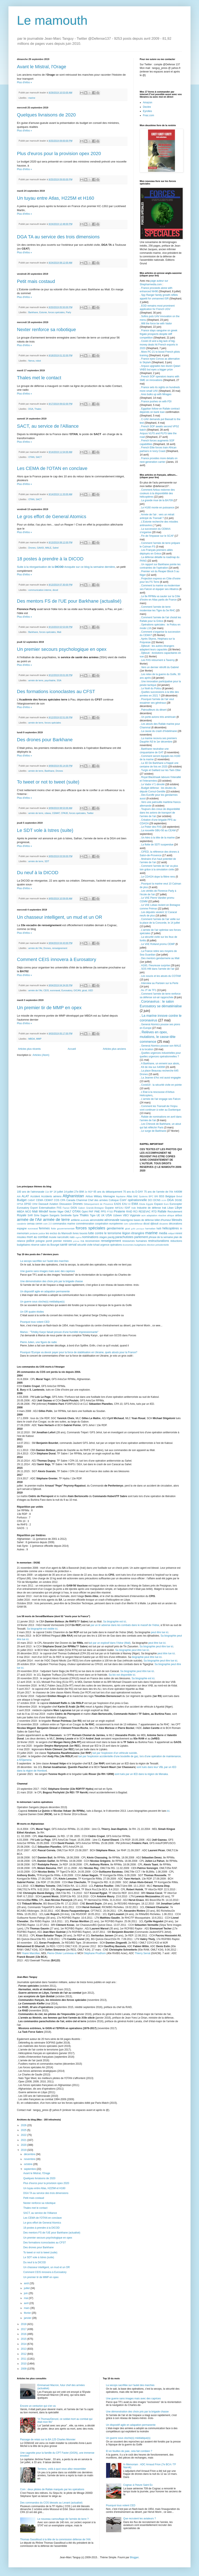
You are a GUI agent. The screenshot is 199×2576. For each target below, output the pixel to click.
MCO (28, 1211)
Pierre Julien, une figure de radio (38, 1342)
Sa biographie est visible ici (42, 1628)
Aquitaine (121, 1196)
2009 (24, 2368)
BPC (151, 1196)
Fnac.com (148, 115)
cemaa (31, 1223)
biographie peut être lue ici (146, 1657)
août (27, 2283)
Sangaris (54, 1215)
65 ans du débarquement (108, 1191)
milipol (171, 1233)
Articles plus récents (29, 1048)
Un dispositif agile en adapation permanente (45, 1291)
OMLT (68, 1211)
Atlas (129, 1196)
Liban (170, 1207)
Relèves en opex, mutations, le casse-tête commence (158, 1036)
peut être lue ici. (157, 1642)
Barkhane (33, 312)
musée (52, 1237)
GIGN (73, 1207)
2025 (24, 2130)
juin (26, 2293)
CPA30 (64, 813)
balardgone (126, 1220)
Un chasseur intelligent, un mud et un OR (59, 917)
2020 (24, 2144)
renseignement (59, 948)
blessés (177, 1220)
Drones (32, 547)
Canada (70, 1200)
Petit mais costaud (36, 281)
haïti (158, 1228)
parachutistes (124, 1237)
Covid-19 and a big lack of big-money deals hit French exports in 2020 (159, 345)
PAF (91, 1211)
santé (64, 1244)
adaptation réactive (156, 1215)
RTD (154, 1211)
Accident (35, 1196)
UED (90, 990)
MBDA (31, 1038)
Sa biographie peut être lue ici (156, 1646)
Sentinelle (66, 1215)
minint (178, 1233)
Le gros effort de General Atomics (51, 516)
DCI (150, 1200)
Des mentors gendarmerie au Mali (160, 958)
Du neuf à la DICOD (37, 872)
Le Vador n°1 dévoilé (153, 784)
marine (31, 98)
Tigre (92, 1215)
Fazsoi (66, 1208)
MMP (38, 1038)
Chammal (81, 1200)
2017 (24, 2329)
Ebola (142, 1204)
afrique (170, 1215)
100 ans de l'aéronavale (30, 1191)
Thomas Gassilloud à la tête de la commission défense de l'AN (55, 2539)
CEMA (39, 1200)
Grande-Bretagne (95, 1208)
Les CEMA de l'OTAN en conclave (52, 468)
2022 (24, 2135)
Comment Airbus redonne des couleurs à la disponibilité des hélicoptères (157, 493)
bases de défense (144, 1220)
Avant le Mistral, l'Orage (41, 66)
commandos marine (64, 1223)
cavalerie (21, 1223)
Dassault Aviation (48, 1204)
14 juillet (58, 1191)
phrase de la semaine (161, 1237)
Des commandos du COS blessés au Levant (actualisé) (51, 2502)
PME (97, 1211)
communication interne (39, 590)
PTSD (110, 1211)
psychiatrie (49, 680)
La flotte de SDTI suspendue (157, 844)
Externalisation (47, 1207)
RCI (135, 1211)
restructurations (158, 1240)
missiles (21, 1237)
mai (26, 2298)
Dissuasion (65, 1204)
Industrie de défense (149, 1207)
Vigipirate (135, 1215)
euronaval (55, 990)
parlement (141, 1237)
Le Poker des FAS (151, 826)
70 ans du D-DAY (133, 1191)
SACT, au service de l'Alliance (48, 426)
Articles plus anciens (114, 1048)
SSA (59, 680)
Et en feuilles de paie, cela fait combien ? (129, 2451)
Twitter (90, 813)
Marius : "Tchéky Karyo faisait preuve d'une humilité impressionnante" (59, 1332)
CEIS (46, 990)
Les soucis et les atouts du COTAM (161, 976)
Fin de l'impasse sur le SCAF (157, 535)
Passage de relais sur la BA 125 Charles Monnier (47, 2439)
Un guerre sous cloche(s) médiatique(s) (42, 1301)
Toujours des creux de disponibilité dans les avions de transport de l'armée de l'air (160, 813)
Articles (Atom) (41, 1055)
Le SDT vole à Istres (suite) (45, 830)
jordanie (34, 1233)
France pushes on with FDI (156, 401)
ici (168, 1810)
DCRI (164, 1200)
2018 (24, 2324)
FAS (59, 1207)
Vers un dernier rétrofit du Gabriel (160, 667)
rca (82, 1241)
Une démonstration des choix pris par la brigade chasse (51, 1281)
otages (103, 1237)
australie (84, 1220)
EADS (117, 1204)
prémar (76, 1241)
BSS (161, 1196)
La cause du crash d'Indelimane (159, 731)
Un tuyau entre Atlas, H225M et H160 (55, 198)
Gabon (81, 1208)
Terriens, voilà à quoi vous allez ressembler (61, 2468)
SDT (46, 861)
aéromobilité (97, 1220)
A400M (178, 1191)
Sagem (44, 1215)
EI (129, 1204)
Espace (158, 1204)
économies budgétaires (134, 1245)
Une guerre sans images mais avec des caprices (47, 1271)
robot (38, 360)
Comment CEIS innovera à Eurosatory (56, 959)
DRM (34, 1204)
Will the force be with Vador (156, 323)
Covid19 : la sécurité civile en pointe (161, 1084)
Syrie (75, 1215)
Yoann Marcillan (31, 1953)
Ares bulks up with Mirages (156, 394)
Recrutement (174, 1211)
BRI (156, 1196)
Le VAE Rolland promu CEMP (158, 944)
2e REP (89, 1191)
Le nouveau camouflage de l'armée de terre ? (63, 2518)
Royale (21, 1215)
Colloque (114, 1200)
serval (72, 1244)
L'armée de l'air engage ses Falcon (161, 1099)
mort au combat (37, 1237)
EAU (124, 1204)
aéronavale (111, 1220)
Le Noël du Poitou (151, 688)
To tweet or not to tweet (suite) (48, 782)
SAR (30, 1215)
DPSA (20, 1204)
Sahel (56, 547)
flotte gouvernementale (63, 1228)
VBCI (126, 1215)
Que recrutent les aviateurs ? (139, 2518)
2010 (24, 2363)
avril (26, 2303)
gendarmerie (115, 1228)
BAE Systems (140, 1196)
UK (103, 1215)
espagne (22, 1228)
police (30, 1240)
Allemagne (109, 1196)
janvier (28, 2318)
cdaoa (47, 813)
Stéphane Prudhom (95, 1953)
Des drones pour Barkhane (45, 739)
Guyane (109, 1207)
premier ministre (62, 1241)
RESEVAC (145, 1211)
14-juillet (68, 1191)
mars (27, 2308)
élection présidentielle (158, 1245)
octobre (28, 2164)
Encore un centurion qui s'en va (38, 2405)
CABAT (31, 1200)
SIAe (36, 1215)
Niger (60, 1211)
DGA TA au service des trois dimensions (58, 236)
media (163, 1233)
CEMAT (56, 813)
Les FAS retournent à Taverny (158, 660)
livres (76, 1233)
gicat (84, 990)
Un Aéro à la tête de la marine (158, 837)
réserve (35, 1244)
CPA (62, 1200)
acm (143, 1215)
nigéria (78, 1237)
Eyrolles (147, 111)
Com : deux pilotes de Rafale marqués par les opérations (52, 2489)
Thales (38, 409)
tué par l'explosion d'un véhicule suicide (115, 1752)
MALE (48, 547)
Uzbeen (117, 1215)
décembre (30, 2154)
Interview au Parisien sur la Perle (159, 983)
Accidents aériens (51, 1196)
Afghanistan (73, 1196)
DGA (30, 409)
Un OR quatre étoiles (32, 1311)
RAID (129, 1211)
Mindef (43, 1211)
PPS (103, 1211)
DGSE (178, 1200)
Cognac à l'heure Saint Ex (137, 2484)
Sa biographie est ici (114, 1621)
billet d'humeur (163, 1220)
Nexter (53, 1211)
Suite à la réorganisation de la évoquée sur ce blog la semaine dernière (66, 566)
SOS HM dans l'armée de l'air (157, 968)
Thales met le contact (39, 377)
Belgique (170, 1196)
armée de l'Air (35, 948)
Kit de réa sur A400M (153, 1067)
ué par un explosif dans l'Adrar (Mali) (110, 1642)
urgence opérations (111, 1244)
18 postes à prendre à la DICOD (50, 558)
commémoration (85, 1223)
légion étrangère (133, 1233)
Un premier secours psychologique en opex (61, 649)
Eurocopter (176, 1204)
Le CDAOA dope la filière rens (158, 876)
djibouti (154, 1223)
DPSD (27, 1204)
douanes (163, 1223)
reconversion (92, 1241)
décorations (175, 1223)
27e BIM (79, 1191)
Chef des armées (98, 1200)
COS (56, 1200)
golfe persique (137, 1228)
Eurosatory (66, 990)
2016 (24, 2334)
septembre (30, 2169)
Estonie (43, 312)
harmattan (150, 1228)
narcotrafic (63, 1237)
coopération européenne (109, 1223)
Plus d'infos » (24, 82)
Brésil (179, 1196)
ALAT (25, 1196)
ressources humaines (134, 1241)
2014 (24, 2344)
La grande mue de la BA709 (157, 500)
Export (34, 1207)
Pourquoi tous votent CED (35, 1321)
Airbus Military (94, 1196)
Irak (164, 1207)
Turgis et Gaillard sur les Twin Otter (161, 770)
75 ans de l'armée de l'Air (158, 1191)
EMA (134, 1203)
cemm (39, 1223)
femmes (44, 1228)
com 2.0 (47, 1223)
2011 (24, 2358)
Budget (22, 1200)
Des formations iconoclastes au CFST (56, 691)
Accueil (72, 1048)
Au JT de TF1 (148, 990)
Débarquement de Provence (98, 1204)
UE (98, 1215)
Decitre (147, 106)
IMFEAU (119, 1208)
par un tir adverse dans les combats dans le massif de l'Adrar (124, 1625)
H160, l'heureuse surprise (155, 965)
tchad (96, 1244)
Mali (59, 632)
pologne (40, 1241)
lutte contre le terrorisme (104, 1233)
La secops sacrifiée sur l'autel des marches (44, 1261)
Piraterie (119, 1211)
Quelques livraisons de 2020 (46, 114)
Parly (68, 312)
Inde (133, 1208)
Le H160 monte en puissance (157, 507)
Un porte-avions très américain (158, 716)
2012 (24, 2353)
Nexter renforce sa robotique (46, 329)
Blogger (134, 2557)
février (28, 2312)
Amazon (147, 102)
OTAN (31, 457)
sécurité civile (85, 1244)
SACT (39, 457)
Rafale (162, 1211)
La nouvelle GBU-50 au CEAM (158, 830)
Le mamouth (52, 20)
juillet (27, 2288)
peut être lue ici (159, 1632)
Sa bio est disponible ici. (122, 1674)
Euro (166, 1204)
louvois (83, 1233)
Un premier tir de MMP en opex (49, 1007)
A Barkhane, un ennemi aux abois (160, 1063)
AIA (19, 1196)
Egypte (149, 1204)
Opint (85, 1211)
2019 (24, 2150)
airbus (178, 1215)
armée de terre (35, 680)
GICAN (77, 990)
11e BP (49, 1191)
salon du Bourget (49, 1244)
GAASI (40, 547)
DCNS (156, 1200)
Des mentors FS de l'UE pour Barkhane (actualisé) (69, 601)
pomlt (49, 1241)
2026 (24, 2125)
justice (42, 1233)
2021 (24, 2140)
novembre (30, 2159)
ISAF (127, 1207)
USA (109, 1215)
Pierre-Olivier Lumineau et (62, 1953)
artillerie (75, 1220)
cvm (126, 1223)
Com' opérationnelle (133, 1200)
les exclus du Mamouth (59, 1233)
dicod (55, 590)
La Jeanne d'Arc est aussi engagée (161, 1077)
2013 (24, 2348)
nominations (90, 1237)
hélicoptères (170, 1228)
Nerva (31, 360)
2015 (24, 2338)
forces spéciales (56, 312)
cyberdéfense (135, 1223)
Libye (178, 1207)
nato (72, 1237)
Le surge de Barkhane (153, 1130)
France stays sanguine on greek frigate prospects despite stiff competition (158, 334)
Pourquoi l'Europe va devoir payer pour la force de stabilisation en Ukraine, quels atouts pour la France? (78, 1352)
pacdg (111, 1237)
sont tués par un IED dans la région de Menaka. (142, 1774)
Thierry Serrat (142, 1953)
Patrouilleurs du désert (154, 709)
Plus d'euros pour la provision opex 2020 (59, 153)
